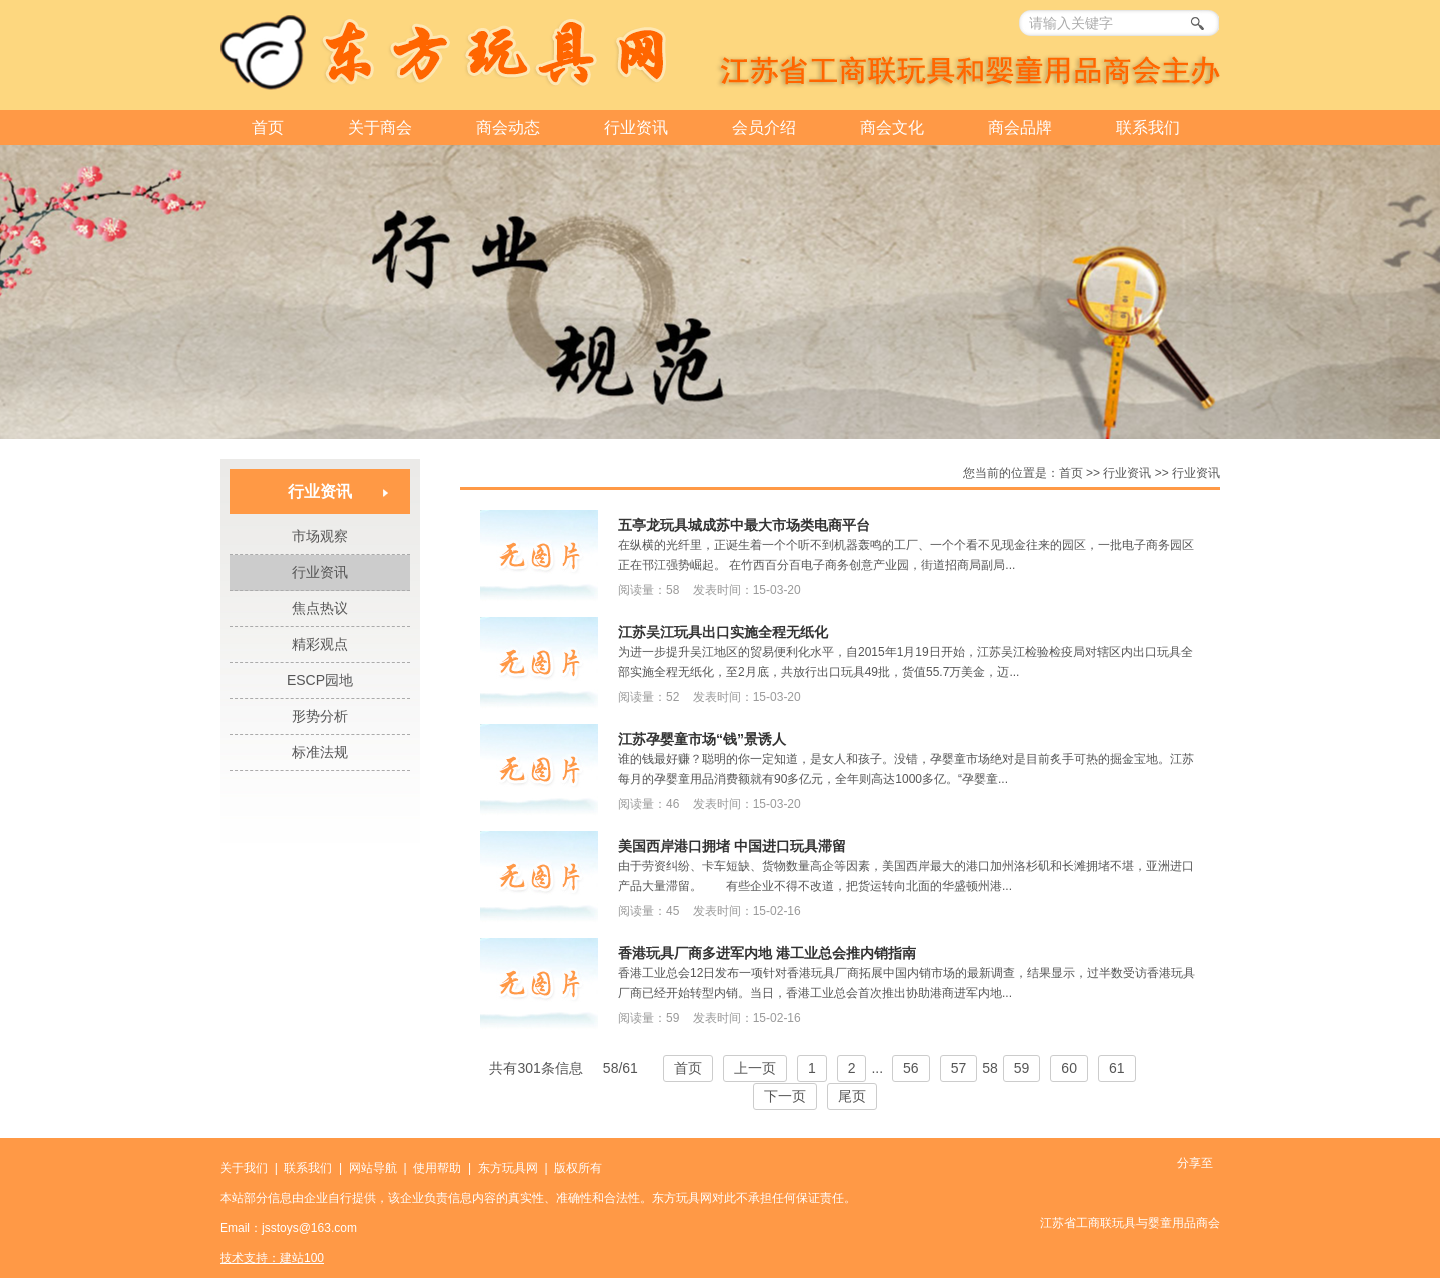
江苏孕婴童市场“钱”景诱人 (702, 739)
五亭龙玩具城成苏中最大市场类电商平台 (744, 525)
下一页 (785, 1096)
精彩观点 (320, 644)
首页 (268, 127)
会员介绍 (764, 127)
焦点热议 (320, 608)
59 (1022, 1068)
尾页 (852, 1096)
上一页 (755, 1068)
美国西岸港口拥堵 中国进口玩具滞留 (732, 846)
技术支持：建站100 (272, 1258)
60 (1069, 1068)
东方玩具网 (508, 1168)
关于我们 (244, 1168)
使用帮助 (437, 1168)
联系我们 (1148, 127)
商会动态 (508, 127)
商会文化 (892, 127)
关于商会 (380, 127)
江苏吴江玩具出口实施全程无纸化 (723, 632)
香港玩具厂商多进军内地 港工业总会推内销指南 (767, 953)
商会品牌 (1020, 127)
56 (911, 1068)
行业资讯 (636, 127)
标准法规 (320, 752)
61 (1117, 1068)
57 (959, 1068)
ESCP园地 (320, 680)
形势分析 (320, 716)
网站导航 (373, 1168)
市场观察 (320, 536)
